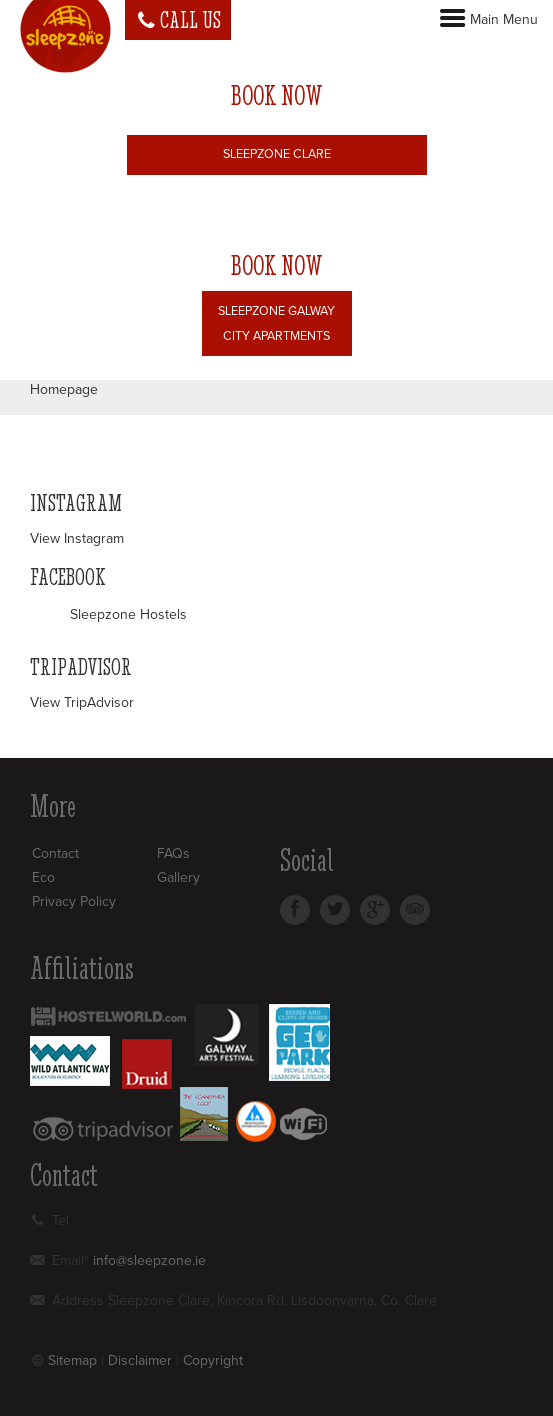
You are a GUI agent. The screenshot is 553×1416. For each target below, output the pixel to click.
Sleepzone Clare (277, 154)
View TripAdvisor (82, 702)
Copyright (213, 1360)
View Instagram (77, 538)
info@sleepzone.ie (149, 1260)
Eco (43, 877)
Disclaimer (140, 1360)
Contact (55, 853)
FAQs (173, 853)
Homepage (64, 389)
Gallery (178, 877)
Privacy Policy (74, 901)
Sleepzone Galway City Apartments (276, 323)
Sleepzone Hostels (128, 614)
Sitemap (72, 1360)
